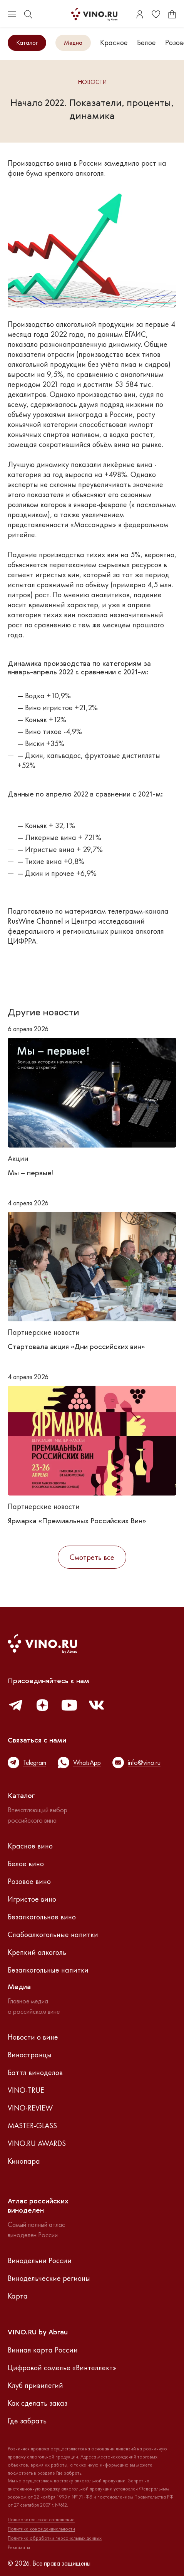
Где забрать (27, 2421)
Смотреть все (92, 1557)
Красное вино (30, 1846)
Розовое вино (29, 1881)
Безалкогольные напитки (48, 1970)
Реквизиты (19, 2547)
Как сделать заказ (37, 2403)
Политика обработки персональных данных (55, 2538)
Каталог (27, 43)
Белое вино (26, 1863)
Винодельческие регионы (49, 2278)
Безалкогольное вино (42, 1917)
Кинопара (24, 2161)
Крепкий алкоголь (37, 1952)
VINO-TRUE (26, 2090)
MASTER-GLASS (32, 2126)
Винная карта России (43, 2350)
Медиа (73, 43)
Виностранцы (30, 2055)
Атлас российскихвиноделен (38, 2206)
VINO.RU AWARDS (37, 2143)
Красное (114, 42)
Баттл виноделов (35, 2072)
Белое (146, 42)
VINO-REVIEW (30, 2108)
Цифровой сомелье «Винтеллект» (62, 2368)
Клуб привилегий (35, 2385)
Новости (92, 82)
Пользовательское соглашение (41, 2519)
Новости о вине (33, 2037)
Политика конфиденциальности (41, 2529)
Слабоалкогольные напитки (53, 1934)
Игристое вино (32, 1899)
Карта (18, 2296)
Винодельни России (40, 2260)
